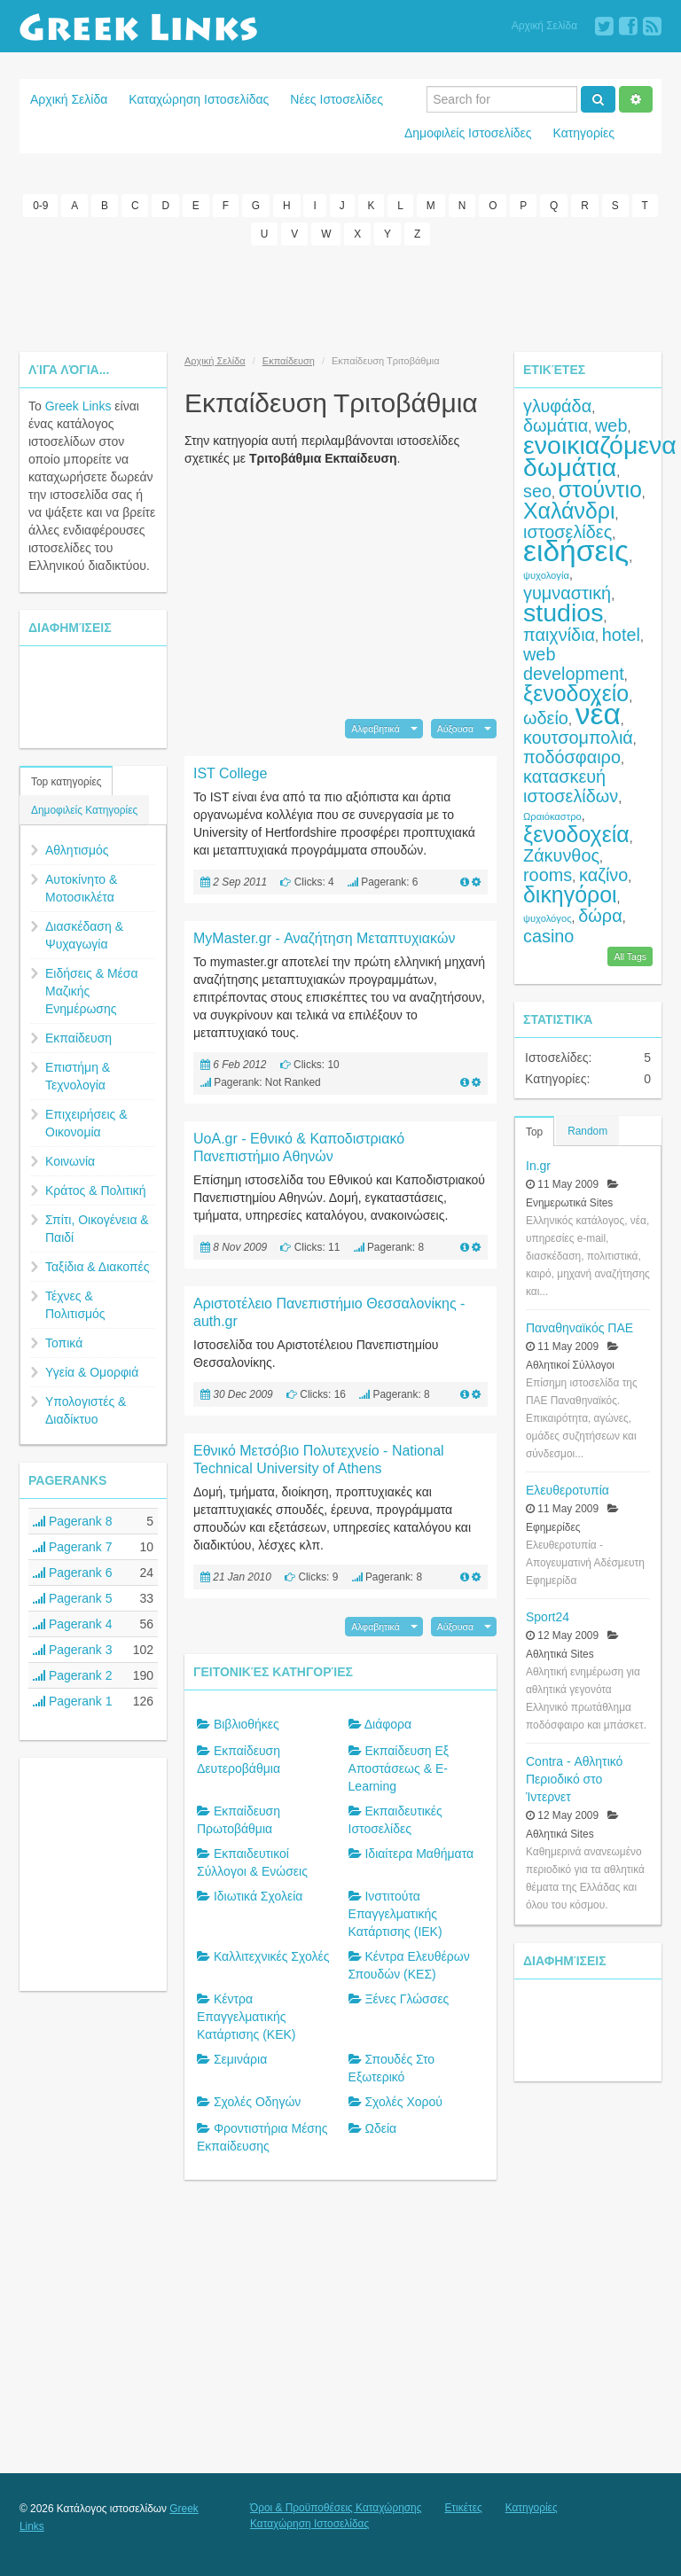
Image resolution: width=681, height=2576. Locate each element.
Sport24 (547, 1617)
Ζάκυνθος (561, 855)
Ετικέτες (462, 2508)
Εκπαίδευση (78, 1038)
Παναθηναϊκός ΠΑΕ (579, 1328)
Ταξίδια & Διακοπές (97, 1267)
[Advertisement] (340, 298)
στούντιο (600, 489)
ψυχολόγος (547, 918)
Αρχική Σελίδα (544, 26)
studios (563, 612)
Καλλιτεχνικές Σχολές (272, 1956)
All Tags (630, 956)
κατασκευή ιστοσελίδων (570, 786)
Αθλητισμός (77, 850)
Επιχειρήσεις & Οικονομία (86, 1123)
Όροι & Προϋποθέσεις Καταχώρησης (335, 2508)
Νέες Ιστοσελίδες (336, 99)
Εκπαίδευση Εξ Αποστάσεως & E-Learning (399, 1768)
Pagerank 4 (73, 1624)
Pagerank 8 (73, 1521)
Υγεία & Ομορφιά (91, 1372)
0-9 (40, 205)
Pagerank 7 (73, 1547)
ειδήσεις (576, 551)
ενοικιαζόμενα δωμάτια (600, 456)
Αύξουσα (455, 728)
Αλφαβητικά (375, 728)
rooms (547, 875)
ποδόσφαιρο (572, 757)
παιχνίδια (559, 634)
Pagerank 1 (73, 1701)
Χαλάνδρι (569, 510)
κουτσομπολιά (578, 737)
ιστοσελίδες (567, 532)
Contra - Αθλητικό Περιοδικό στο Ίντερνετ (574, 1779)
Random (587, 1131)
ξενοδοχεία (576, 834)
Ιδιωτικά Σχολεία (258, 1896)
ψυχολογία (546, 575)
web (611, 425)
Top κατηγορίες (66, 782)
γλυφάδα (557, 406)
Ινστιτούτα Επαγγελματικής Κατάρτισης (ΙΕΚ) (395, 1914)
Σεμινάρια (240, 2059)
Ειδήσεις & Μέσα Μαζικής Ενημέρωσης (91, 991)
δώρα (600, 915)
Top (534, 1132)
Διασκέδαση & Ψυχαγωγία (84, 935)
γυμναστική (567, 593)
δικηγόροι (570, 894)
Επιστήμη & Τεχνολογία (77, 1076)
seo (537, 491)
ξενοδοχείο (576, 693)
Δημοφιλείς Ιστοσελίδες (468, 133)
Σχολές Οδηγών (257, 2102)
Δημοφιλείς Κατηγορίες (84, 810)
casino (548, 936)
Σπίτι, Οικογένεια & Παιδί (97, 1229)
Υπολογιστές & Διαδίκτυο (85, 1410)
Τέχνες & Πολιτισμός (75, 1305)
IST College (230, 773)
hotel (621, 634)
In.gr (538, 1166)
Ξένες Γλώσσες (406, 1999)
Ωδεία (380, 2128)
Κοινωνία (70, 1161)
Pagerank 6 (73, 1572)
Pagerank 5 (73, 1598)
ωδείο (545, 718)
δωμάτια (555, 425)
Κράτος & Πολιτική (95, 1190)
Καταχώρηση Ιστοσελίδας (199, 99)
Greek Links (78, 406)
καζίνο (603, 875)
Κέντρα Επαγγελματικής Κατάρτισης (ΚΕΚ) (246, 2016)
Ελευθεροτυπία (567, 1490)
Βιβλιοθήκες (246, 1724)
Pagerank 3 (73, 1650)
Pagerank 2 (73, 1675)
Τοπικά (63, 1343)
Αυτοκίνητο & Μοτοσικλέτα (81, 888)
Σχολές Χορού (403, 2102)
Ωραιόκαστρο (552, 816)
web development (573, 663)
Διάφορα (387, 1724)
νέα (598, 714)
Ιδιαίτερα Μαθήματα (419, 1853)
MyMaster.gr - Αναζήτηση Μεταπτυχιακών (324, 938)
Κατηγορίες (583, 133)
